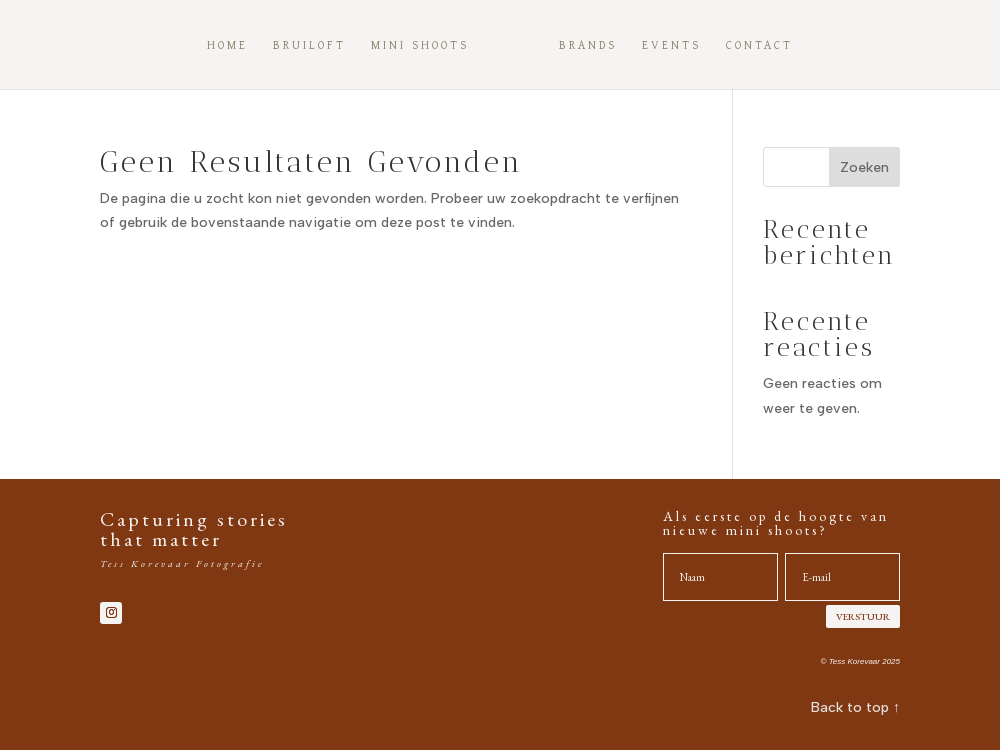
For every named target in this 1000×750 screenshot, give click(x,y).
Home (227, 45)
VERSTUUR (863, 616)
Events (671, 45)
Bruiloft (309, 45)
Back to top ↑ (855, 707)
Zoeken (864, 167)
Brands (588, 45)
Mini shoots (420, 45)
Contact (759, 45)
